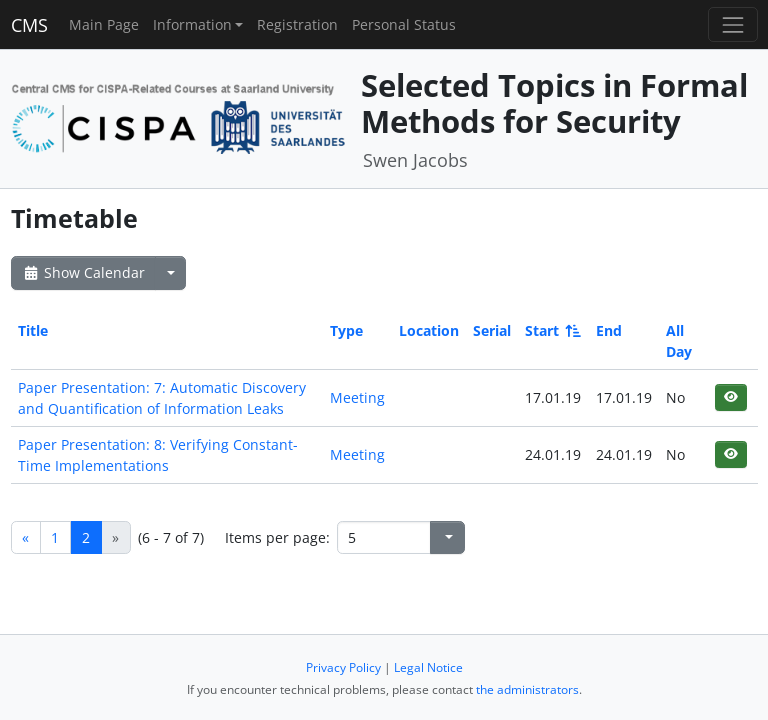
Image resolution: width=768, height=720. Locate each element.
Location (429, 330)
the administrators (527, 689)
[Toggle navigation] (732, 24)
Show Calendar (83, 272)
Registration (297, 24)
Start (551, 330)
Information (192, 24)
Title (33, 330)
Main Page (104, 24)
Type (346, 330)
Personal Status (404, 24)
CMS (29, 25)
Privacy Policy (343, 667)
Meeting (357, 397)
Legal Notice (428, 667)
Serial (492, 330)
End (609, 330)
